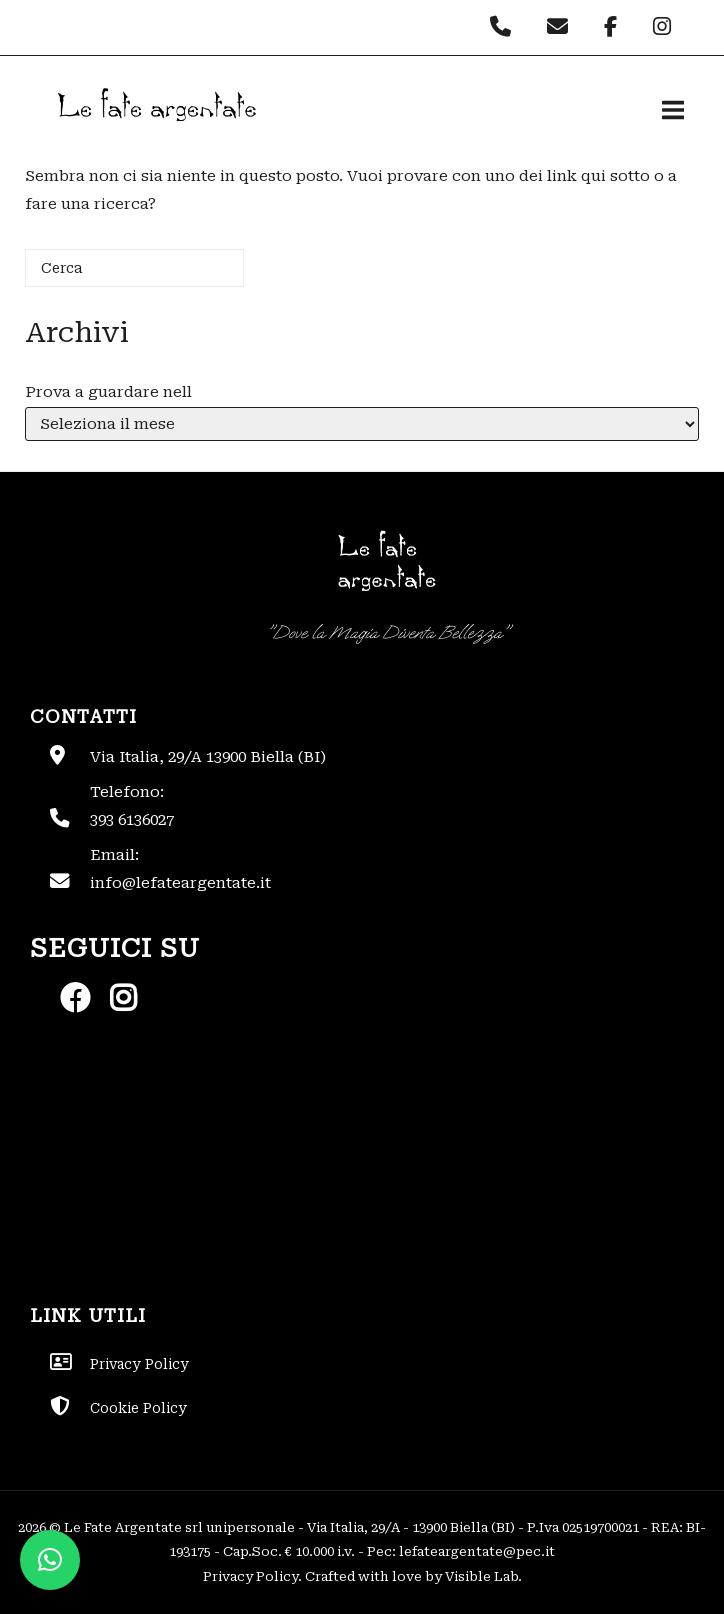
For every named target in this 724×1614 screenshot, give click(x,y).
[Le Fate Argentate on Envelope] (562, 27)
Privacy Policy (250, 1576)
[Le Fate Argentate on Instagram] (664, 27)
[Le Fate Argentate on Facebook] (615, 27)
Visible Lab (481, 1576)
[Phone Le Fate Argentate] (505, 27)
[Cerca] (134, 268)
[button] (50, 1560)
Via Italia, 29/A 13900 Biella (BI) (208, 757)
